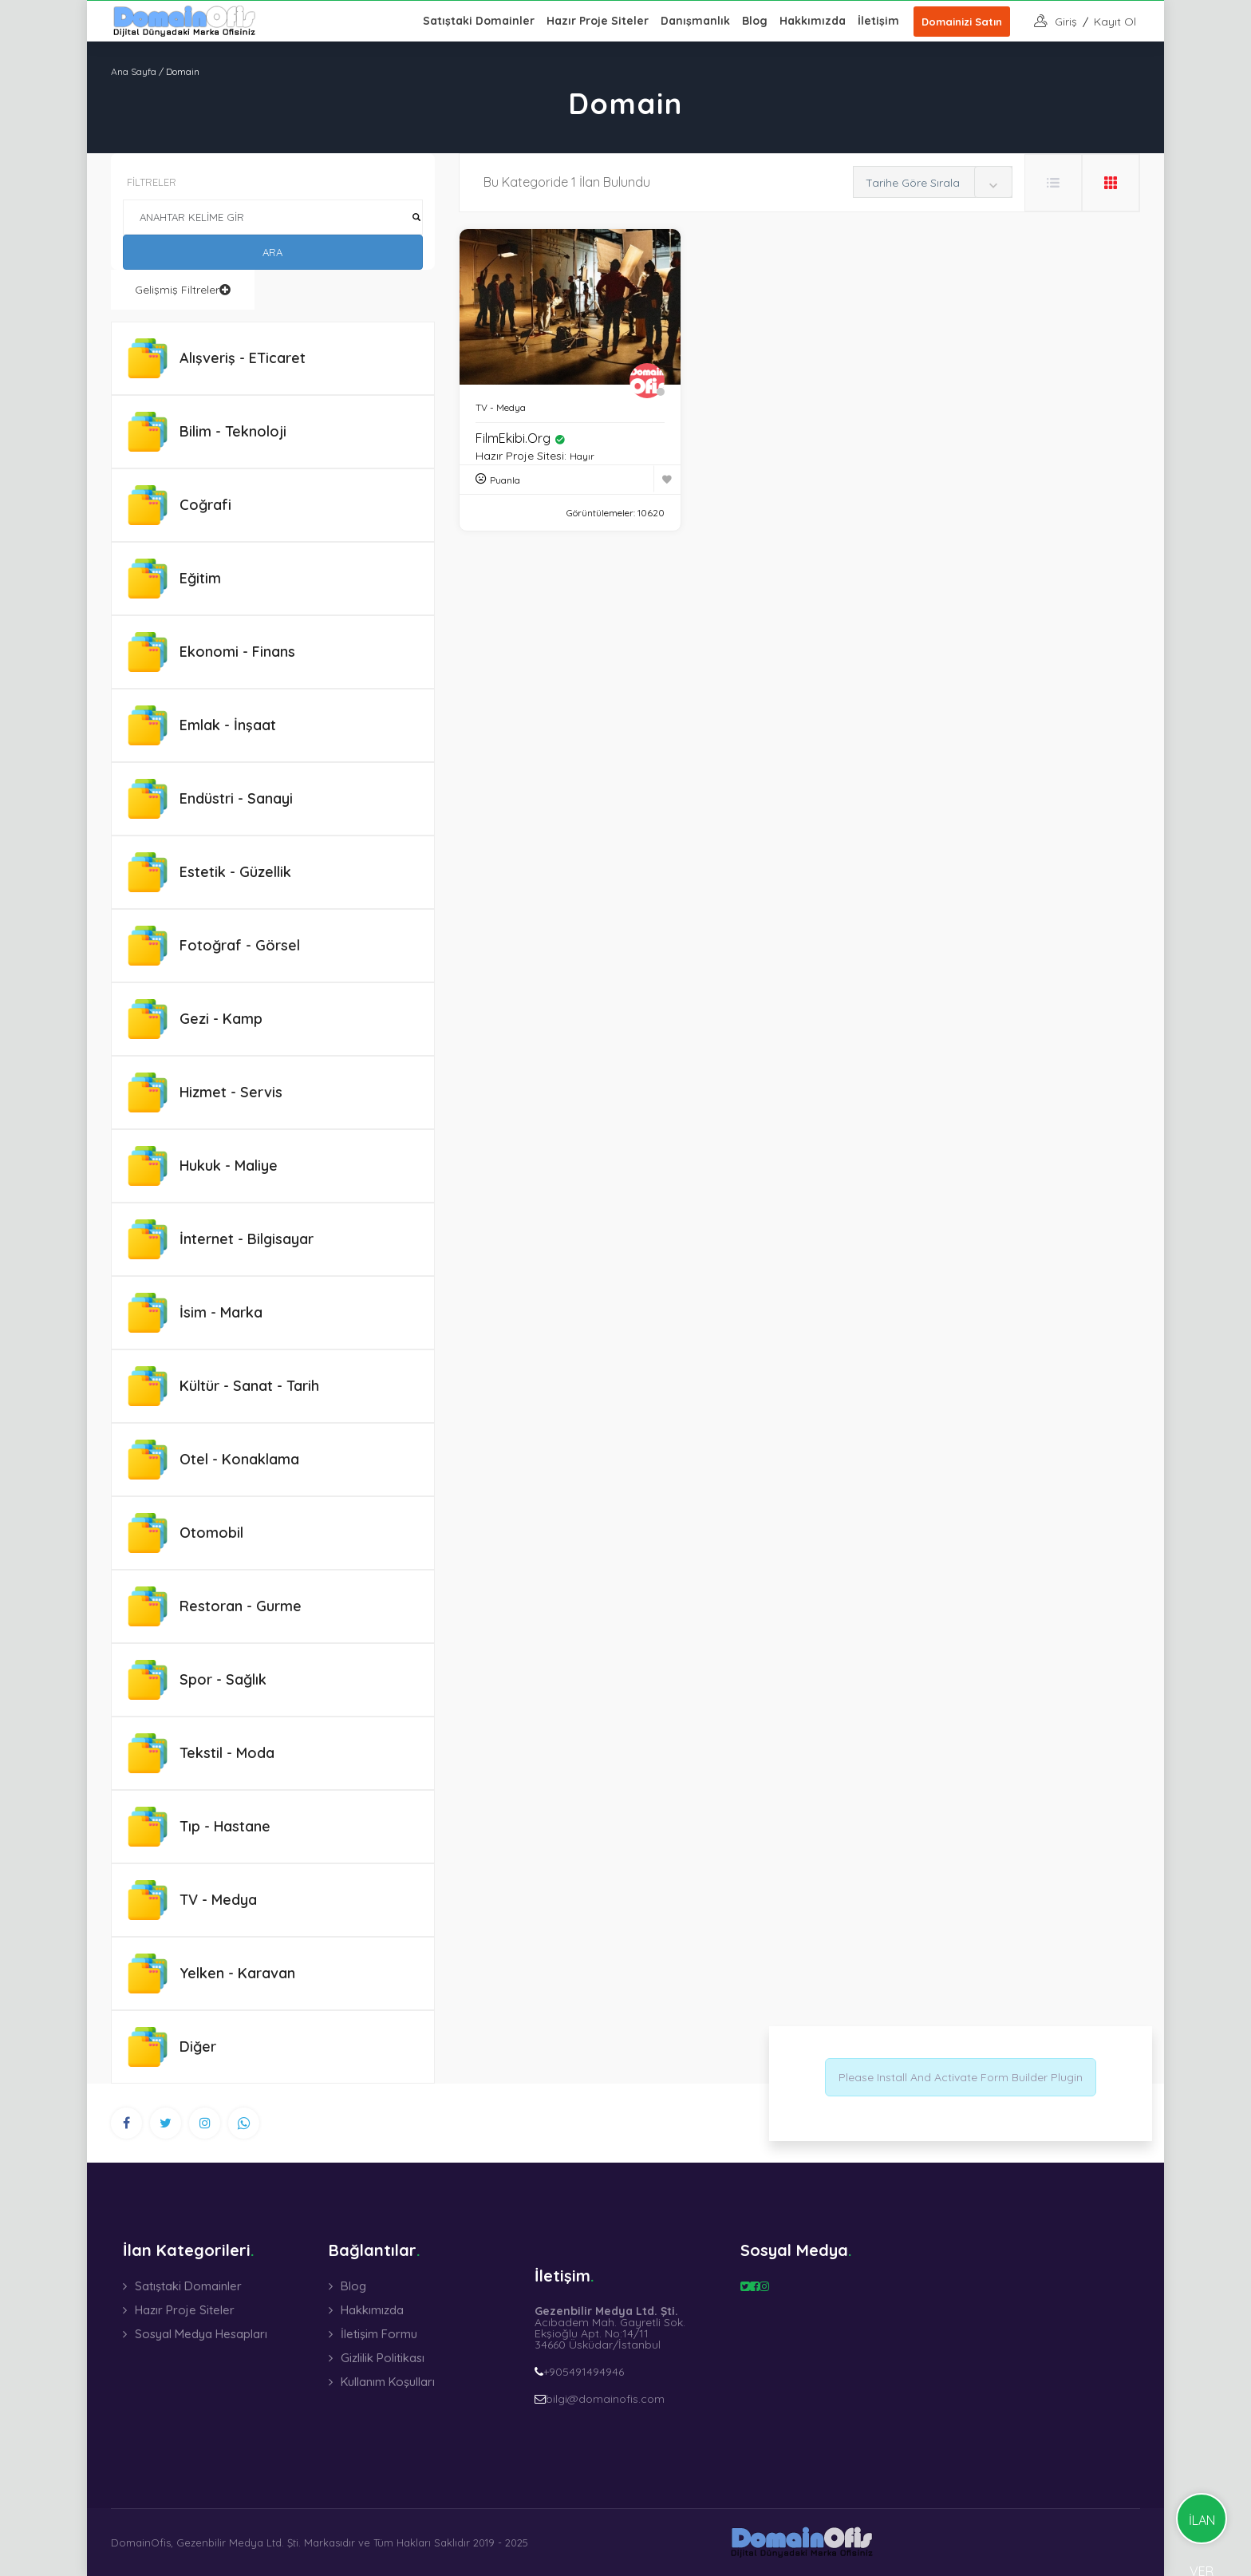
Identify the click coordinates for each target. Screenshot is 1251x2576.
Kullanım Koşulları (388, 2381)
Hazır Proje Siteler (598, 21)
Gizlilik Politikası (382, 2357)
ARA (272, 252)
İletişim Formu (379, 2333)
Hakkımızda (812, 21)
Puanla (505, 480)
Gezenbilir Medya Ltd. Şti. (238, 2542)
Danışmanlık (695, 21)
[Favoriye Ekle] (667, 478)
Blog (755, 21)
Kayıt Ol (1115, 21)
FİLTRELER (151, 182)
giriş (1066, 21)
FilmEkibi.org (521, 438)
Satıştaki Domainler (479, 21)
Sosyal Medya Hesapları (201, 2333)
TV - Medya (501, 407)
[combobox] (932, 182)
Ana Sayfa (133, 71)
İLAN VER (1202, 2528)
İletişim (878, 21)
